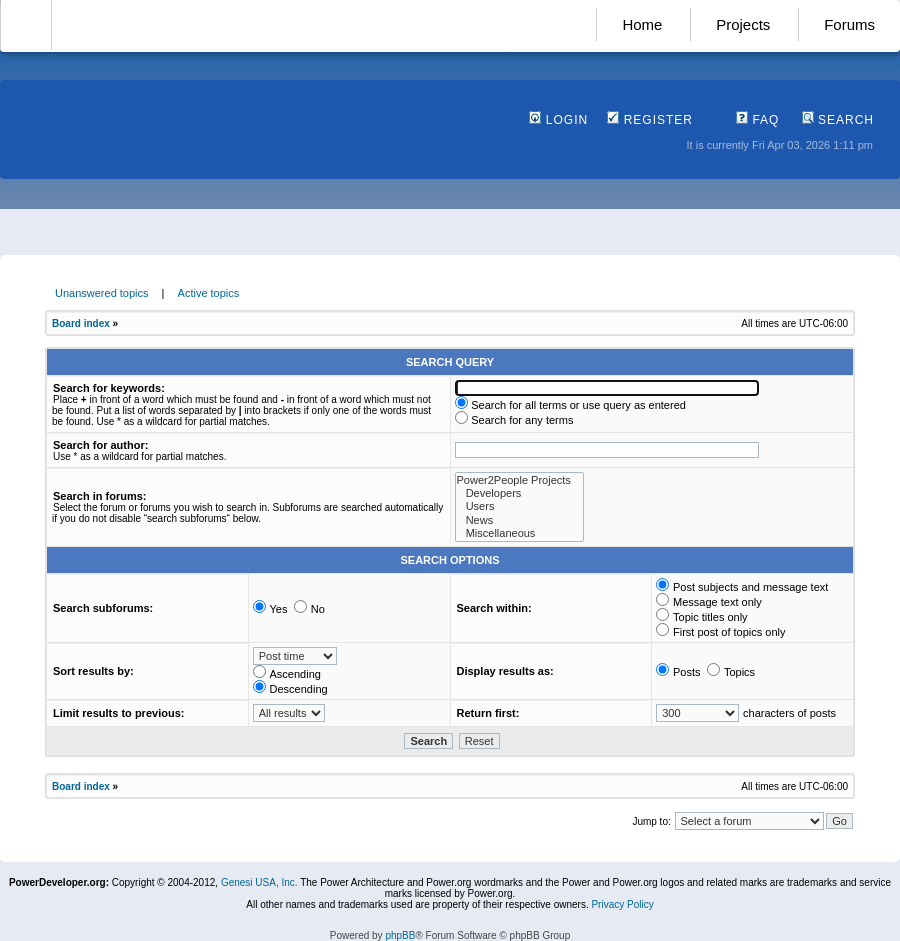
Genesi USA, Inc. (259, 882)
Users (519, 506)
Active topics (209, 293)
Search (838, 120)
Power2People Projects (519, 480)
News (519, 520)
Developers (519, 493)
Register (650, 120)
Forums (849, 24)
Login (558, 120)
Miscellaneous (519, 533)
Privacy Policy (622, 904)
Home (642, 24)
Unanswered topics (102, 293)
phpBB (400, 935)
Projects (743, 24)
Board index (81, 323)
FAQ (757, 120)
